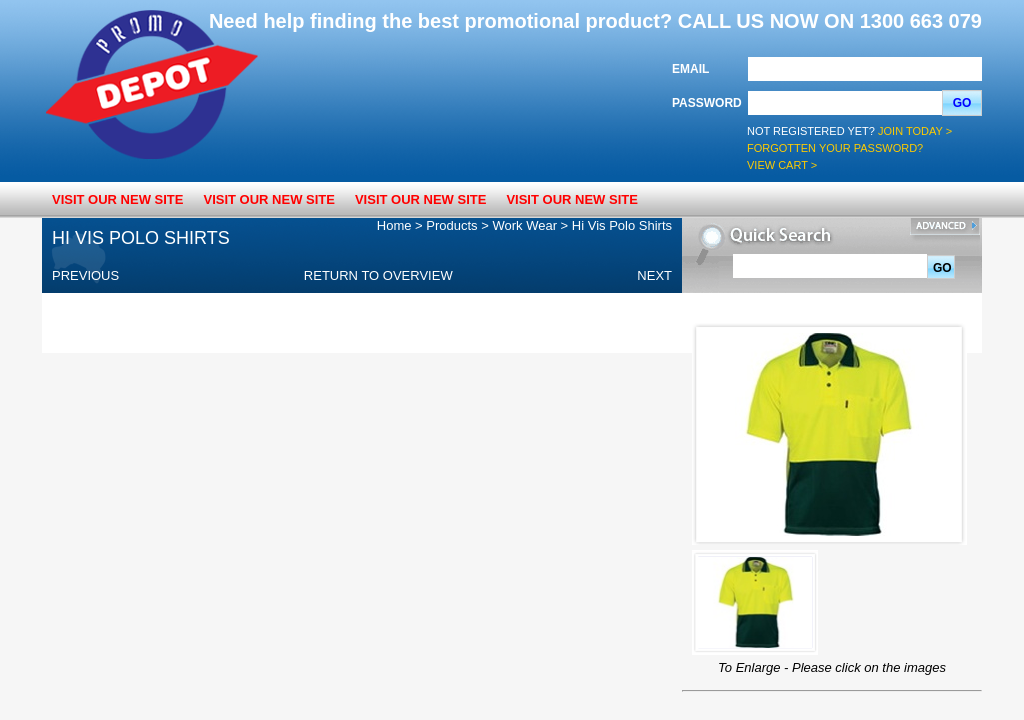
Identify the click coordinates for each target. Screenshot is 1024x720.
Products (451, 225)
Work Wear (524, 225)
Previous (85, 275)
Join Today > (915, 131)
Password (707, 103)
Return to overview (378, 275)
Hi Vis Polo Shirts (622, 225)
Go (962, 103)
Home (394, 225)
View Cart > (782, 165)
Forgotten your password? (835, 148)
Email (690, 69)
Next (654, 275)
